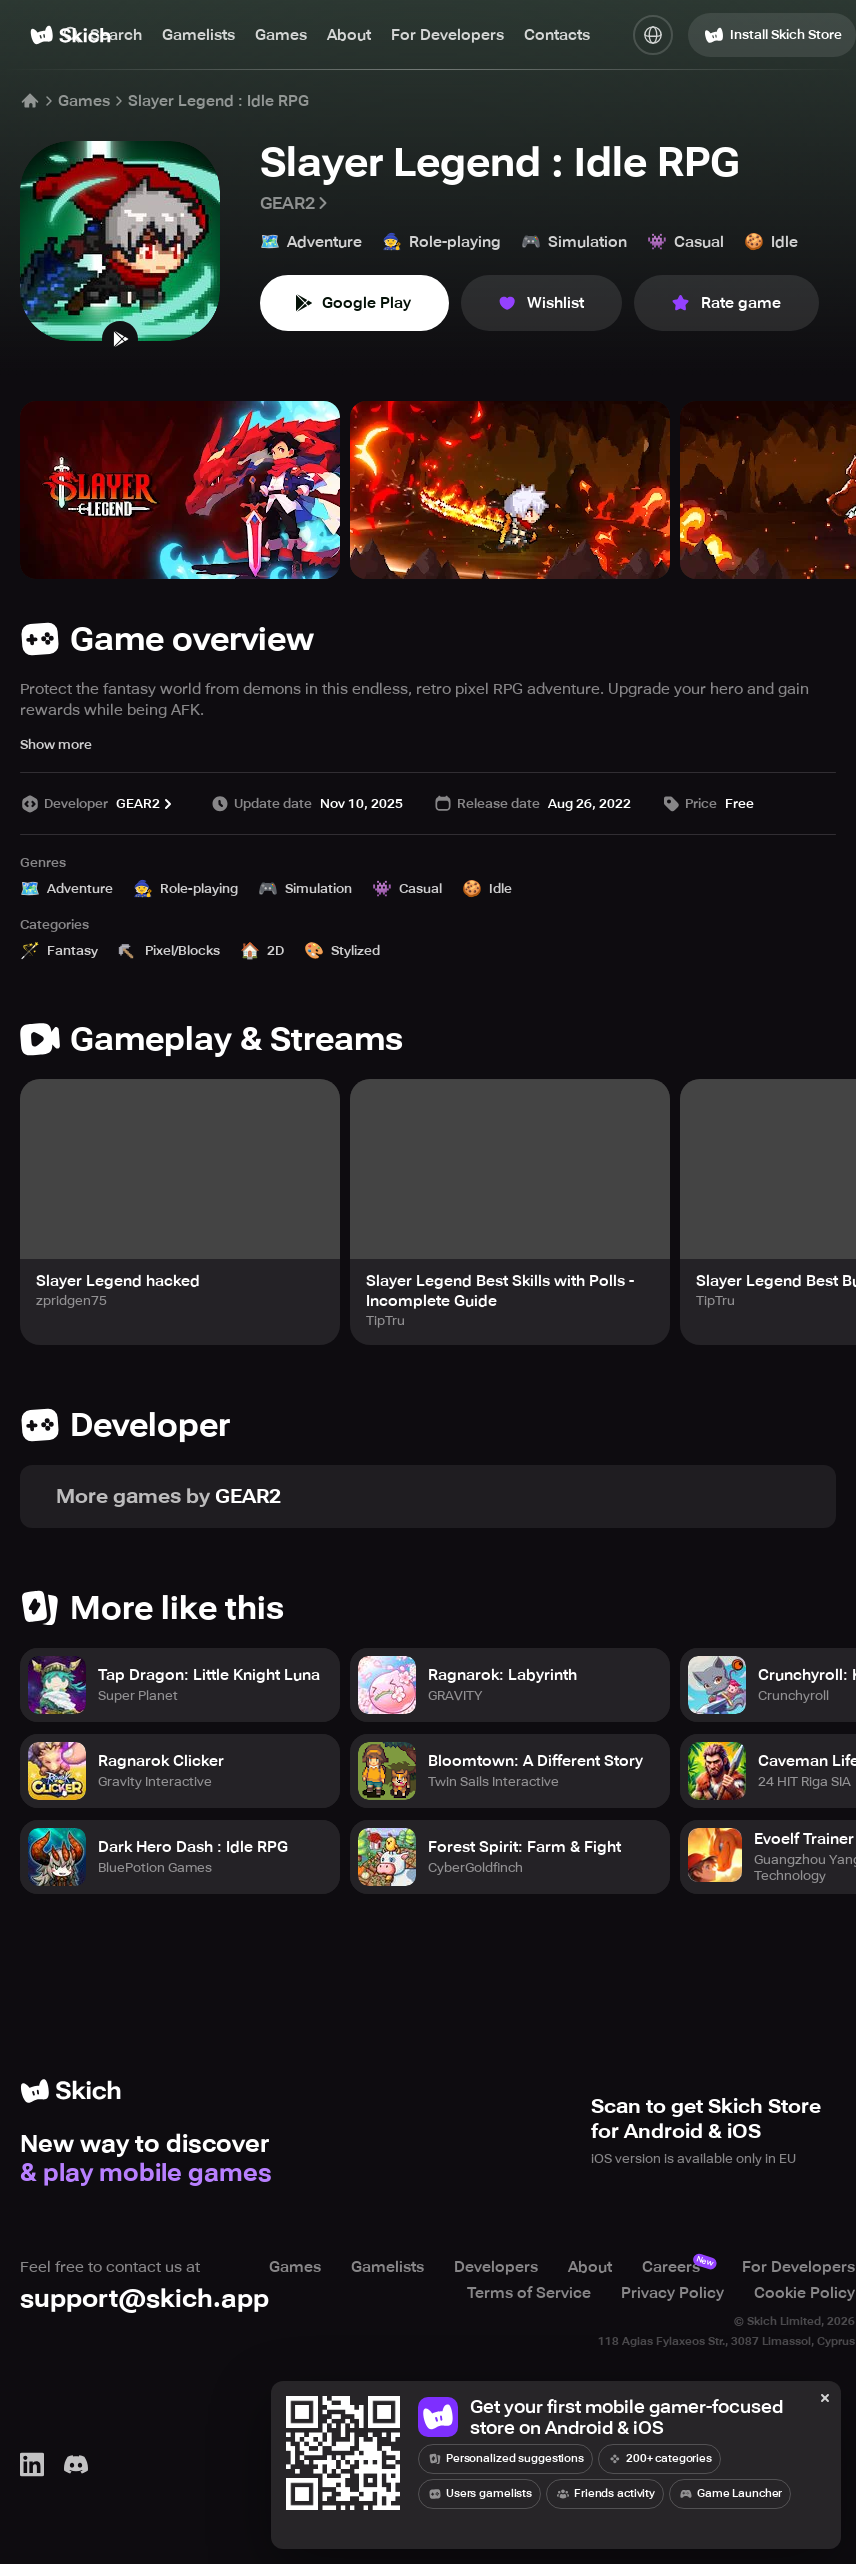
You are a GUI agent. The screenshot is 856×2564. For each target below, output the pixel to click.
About (349, 35)
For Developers (447, 35)
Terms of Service (529, 2293)
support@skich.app (144, 2298)
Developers (496, 2267)
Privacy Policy (672, 2293)
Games (281, 35)
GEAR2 (295, 203)
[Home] (30, 101)
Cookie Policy (804, 2293)
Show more (56, 744)
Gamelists (198, 35)
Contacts (557, 35)
